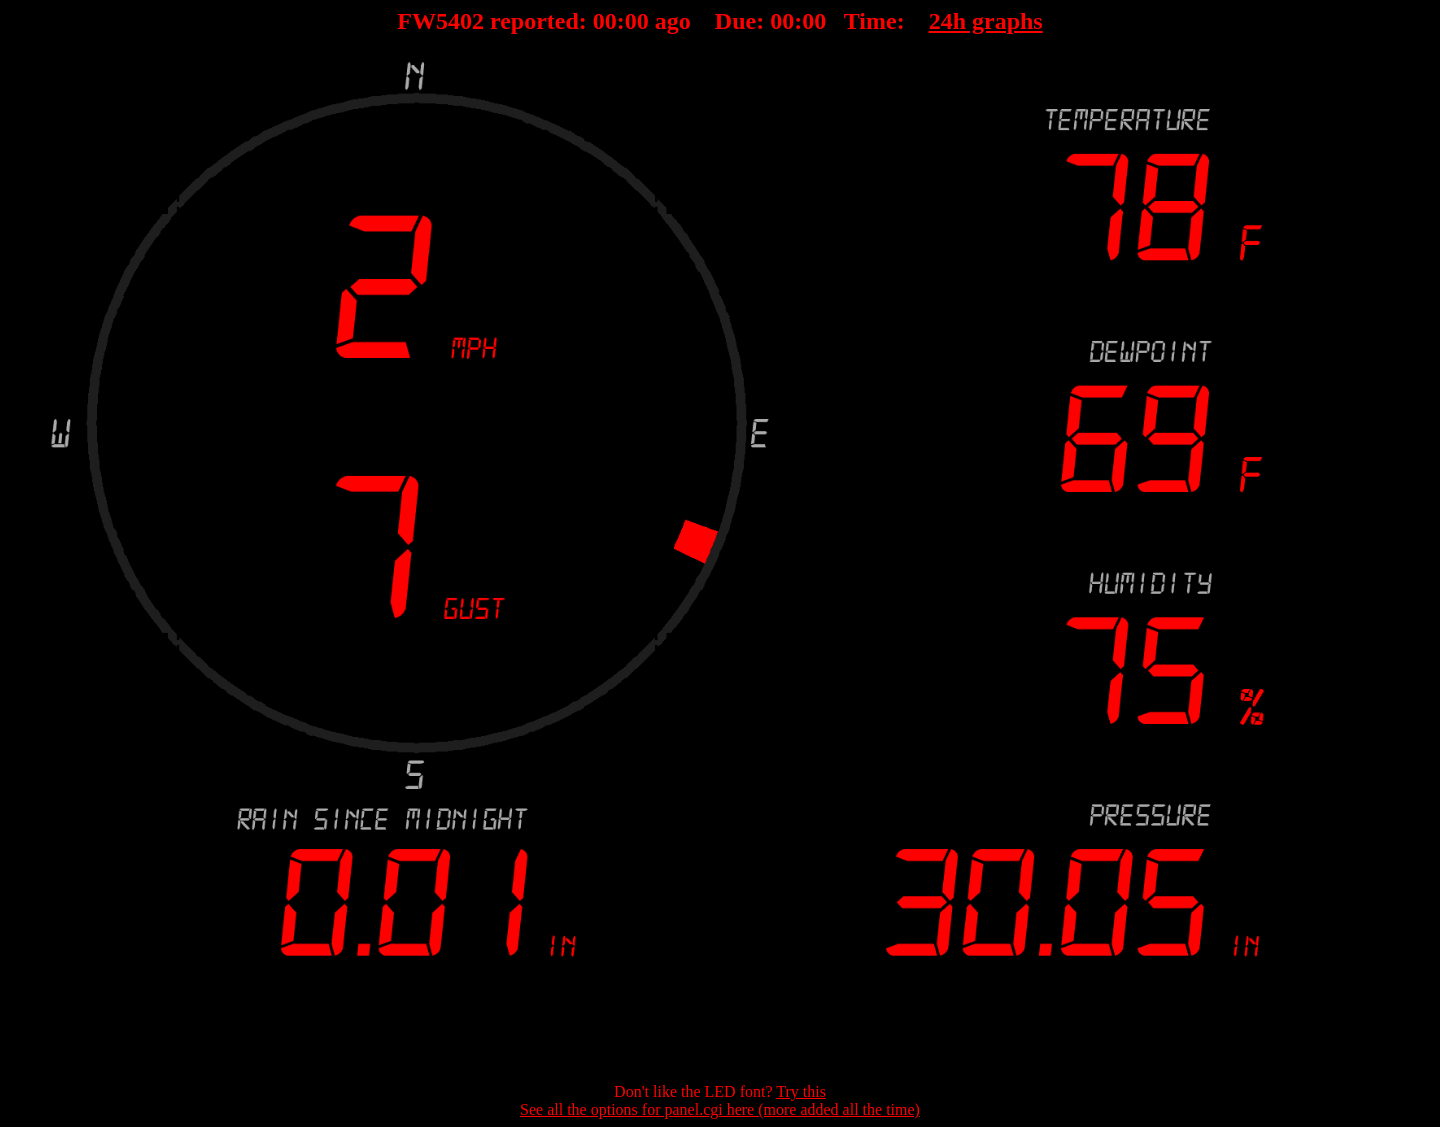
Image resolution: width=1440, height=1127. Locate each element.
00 (605, 21)
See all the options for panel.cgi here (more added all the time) (720, 1109)
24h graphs (986, 21)
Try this (801, 1091)
